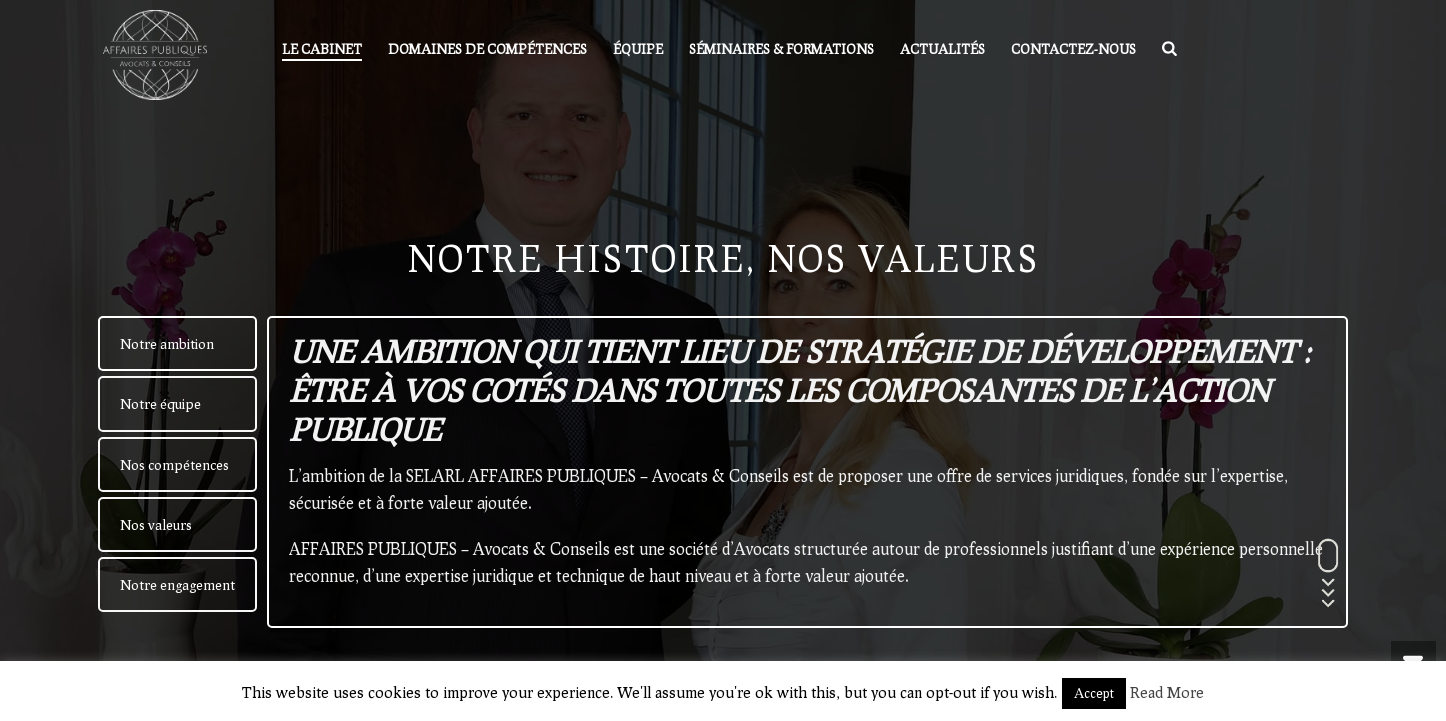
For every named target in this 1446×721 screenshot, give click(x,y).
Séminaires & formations (781, 49)
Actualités (942, 49)
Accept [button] (1094, 693)
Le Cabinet (322, 49)
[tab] (177, 343)
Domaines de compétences (487, 49)
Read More (1167, 692)
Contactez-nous (1073, 49)
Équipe (638, 49)
